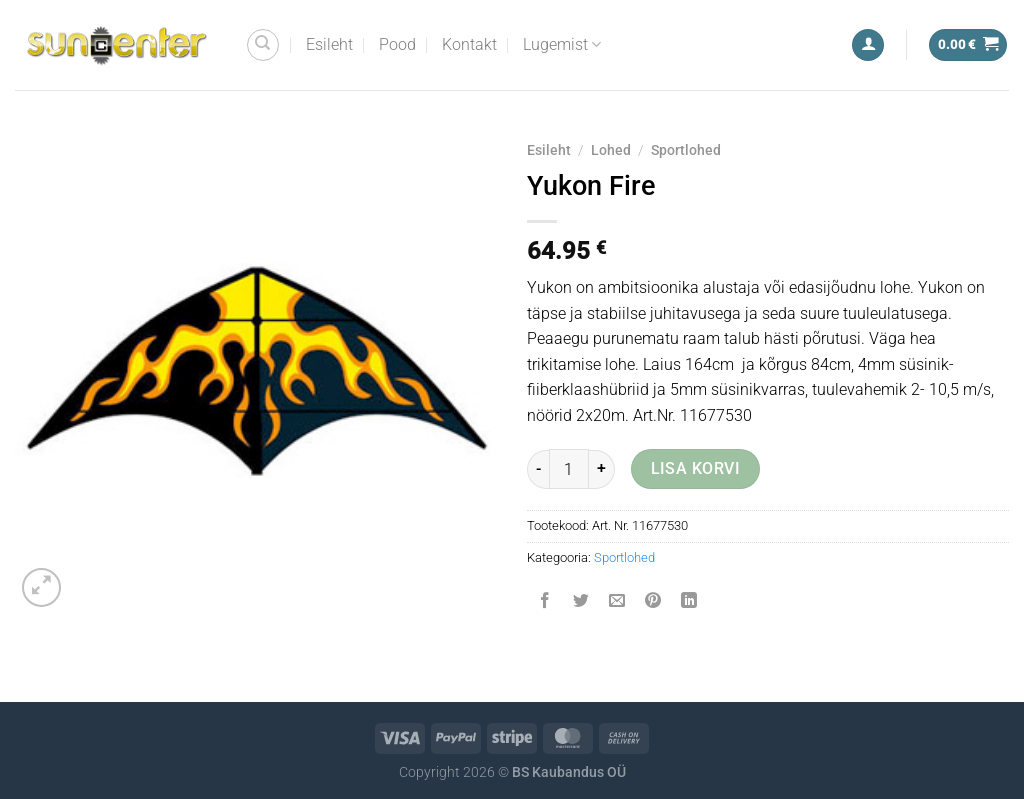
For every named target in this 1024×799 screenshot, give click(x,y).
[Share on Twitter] (581, 602)
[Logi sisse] (868, 45)
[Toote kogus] (569, 469)
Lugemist (562, 45)
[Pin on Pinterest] (653, 602)
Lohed (611, 150)
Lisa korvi (696, 469)
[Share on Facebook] (545, 602)
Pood (397, 44)
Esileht (329, 44)
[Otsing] (263, 45)
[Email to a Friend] (617, 602)
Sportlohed (686, 150)
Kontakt (469, 44)
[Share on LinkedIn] (689, 602)
